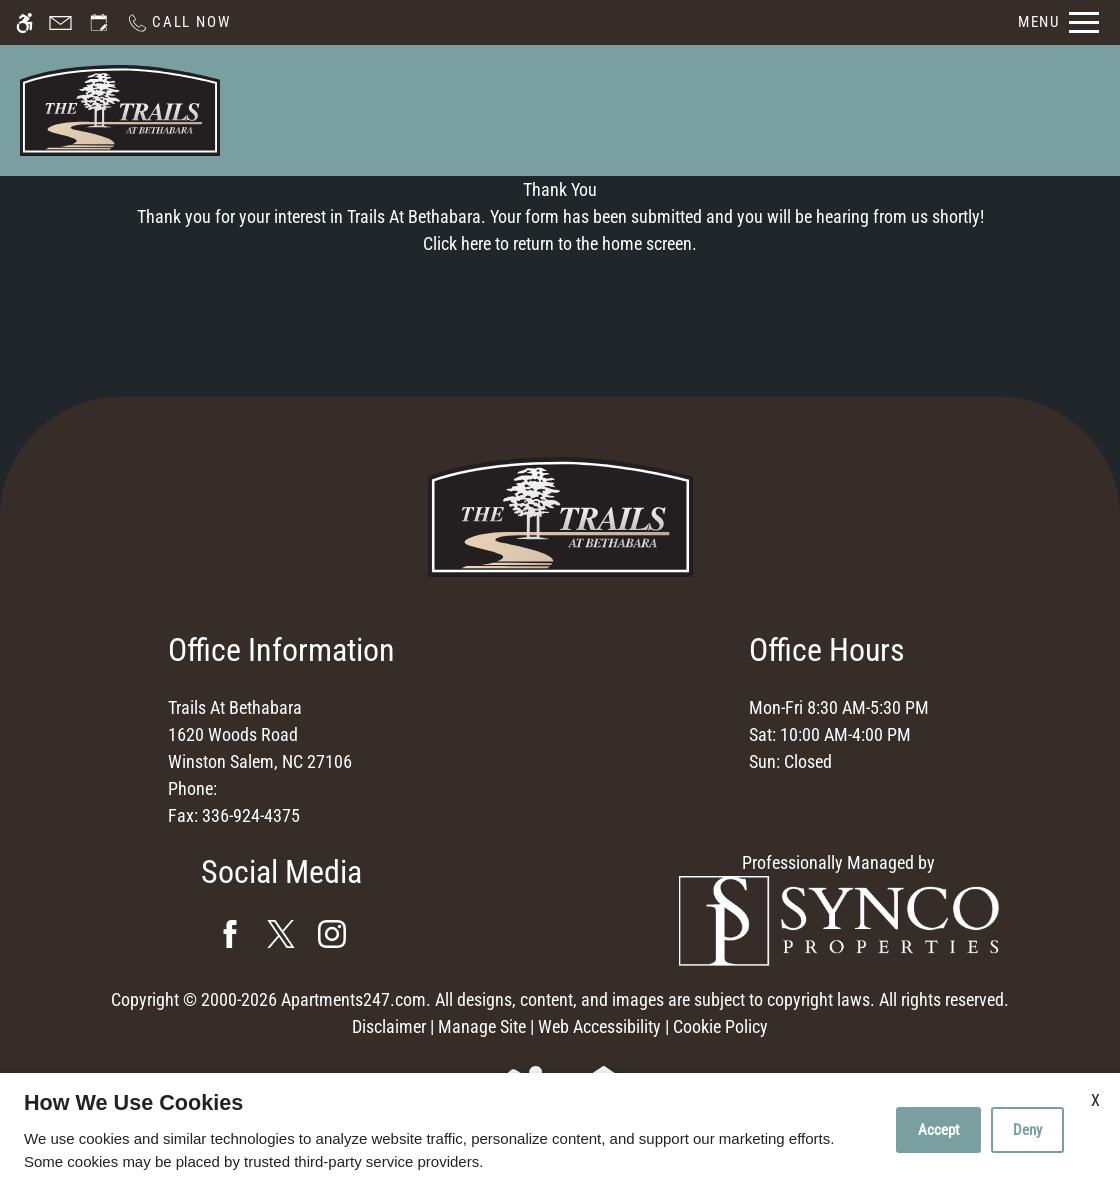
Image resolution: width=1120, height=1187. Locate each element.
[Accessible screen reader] (24, 22)
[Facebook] (230, 933)
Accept (938, 1130)
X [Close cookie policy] (1095, 1100)
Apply (729, 109)
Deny (1027, 1130)
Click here (457, 243)
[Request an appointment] (99, 22)
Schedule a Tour (611, 109)
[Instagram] (332, 933)
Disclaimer (389, 1026)
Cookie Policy (720, 1026)
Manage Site (482, 1026)
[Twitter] (281, 933)
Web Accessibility (599, 1026)
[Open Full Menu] (1058, 22)
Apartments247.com (353, 999)
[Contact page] (60, 22)
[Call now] (178, 22)
